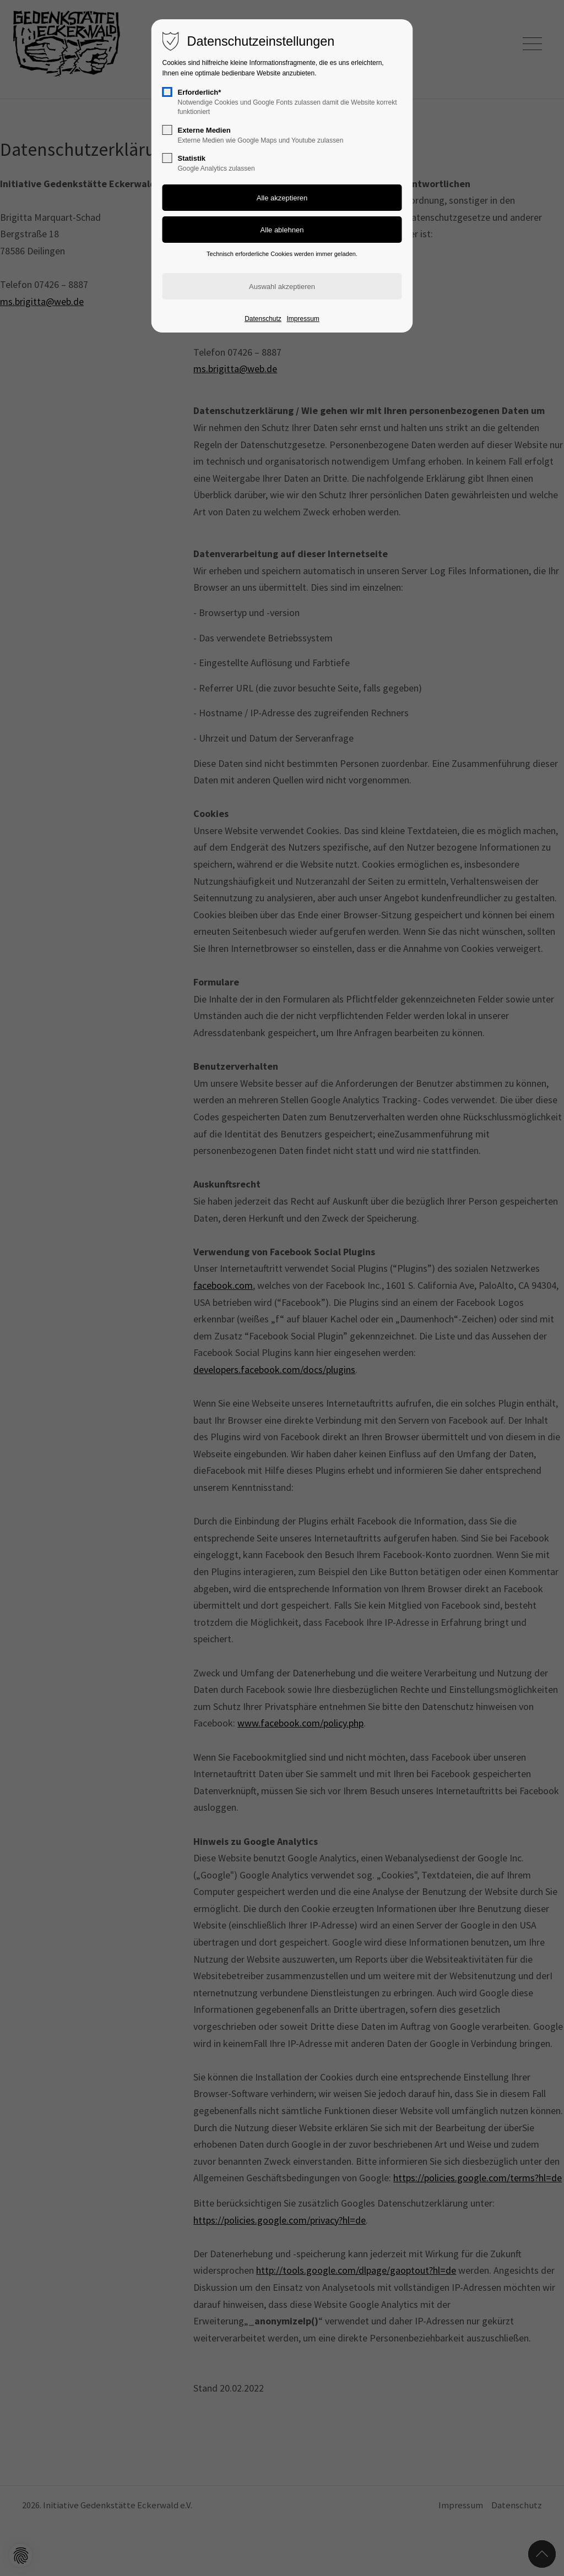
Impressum (302, 319)
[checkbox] (167, 92)
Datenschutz (263, 319)
